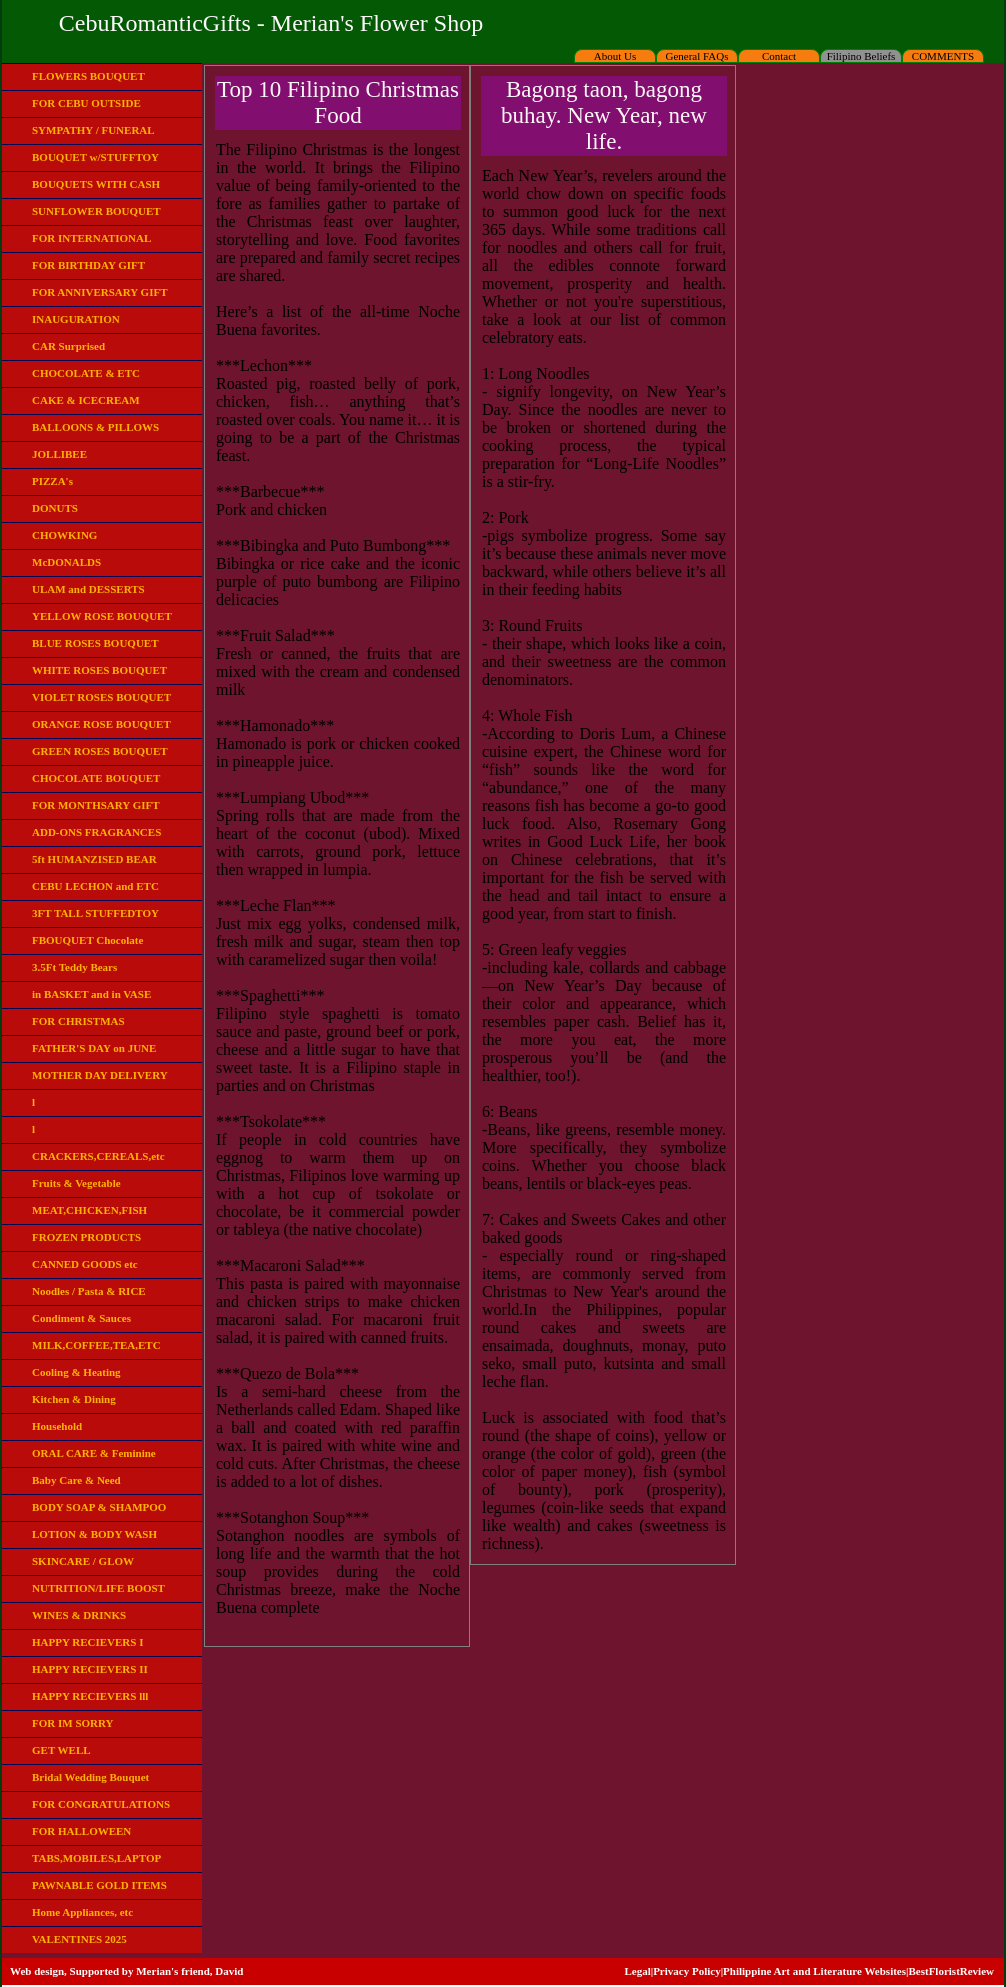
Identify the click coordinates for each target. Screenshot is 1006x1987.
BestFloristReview (951, 1971)
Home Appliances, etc (82, 1912)
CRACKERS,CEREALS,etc (98, 1156)
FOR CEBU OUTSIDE (86, 103)
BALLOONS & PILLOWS (95, 427)
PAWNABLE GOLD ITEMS (99, 1885)
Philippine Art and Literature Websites (814, 1971)
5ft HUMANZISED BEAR (94, 859)
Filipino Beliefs (861, 56)
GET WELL (61, 1750)
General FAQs (696, 56)
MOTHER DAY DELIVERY (100, 1075)
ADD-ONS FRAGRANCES (96, 832)
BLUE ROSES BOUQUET (95, 643)
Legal (637, 1971)
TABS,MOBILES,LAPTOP (96, 1858)
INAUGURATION (76, 319)
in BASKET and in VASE (91, 994)
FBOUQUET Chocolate (87, 940)
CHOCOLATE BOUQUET (96, 778)
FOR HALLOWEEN (81, 1831)
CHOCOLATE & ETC (86, 373)
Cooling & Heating (76, 1372)
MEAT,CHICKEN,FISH (89, 1210)
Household (57, 1426)
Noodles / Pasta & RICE (89, 1291)
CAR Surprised (68, 346)
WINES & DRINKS (79, 1615)
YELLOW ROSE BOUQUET (102, 616)
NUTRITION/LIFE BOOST (98, 1588)
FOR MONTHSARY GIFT (96, 805)
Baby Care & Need (76, 1480)
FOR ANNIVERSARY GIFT (100, 292)
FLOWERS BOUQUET (88, 76)
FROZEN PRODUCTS (86, 1237)
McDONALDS (66, 562)
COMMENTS (943, 56)
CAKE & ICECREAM (86, 400)
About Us (615, 56)
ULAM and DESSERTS (88, 589)
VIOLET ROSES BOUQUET (101, 697)
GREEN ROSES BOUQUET (100, 751)
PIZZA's (52, 481)
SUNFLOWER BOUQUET (96, 211)
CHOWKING (64, 535)
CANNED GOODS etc (85, 1264)
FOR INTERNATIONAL (91, 238)
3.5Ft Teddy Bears (74, 967)
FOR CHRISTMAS (78, 1021)
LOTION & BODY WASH (94, 1534)
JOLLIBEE (59, 454)
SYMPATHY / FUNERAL (93, 130)
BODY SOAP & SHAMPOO (99, 1507)
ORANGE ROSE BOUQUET (101, 724)
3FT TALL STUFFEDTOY (95, 913)
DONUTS (55, 508)
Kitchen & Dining (74, 1399)
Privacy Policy (687, 1971)
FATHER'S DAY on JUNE (94, 1048)
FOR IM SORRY (73, 1723)
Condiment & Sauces (81, 1318)
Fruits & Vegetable (76, 1183)
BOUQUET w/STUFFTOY (95, 157)
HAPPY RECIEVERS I (87, 1642)
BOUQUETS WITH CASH (96, 184)
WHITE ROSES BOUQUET (99, 670)
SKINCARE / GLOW (83, 1561)
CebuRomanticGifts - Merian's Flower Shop (271, 23)
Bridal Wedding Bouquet (90, 1777)
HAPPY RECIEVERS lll (90, 1696)
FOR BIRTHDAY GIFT (88, 265)
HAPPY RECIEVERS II (90, 1669)
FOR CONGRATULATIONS (101, 1804)
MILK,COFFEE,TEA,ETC (96, 1345)
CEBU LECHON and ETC (95, 886)
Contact (779, 56)
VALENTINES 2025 (79, 1939)
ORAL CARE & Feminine (94, 1453)
